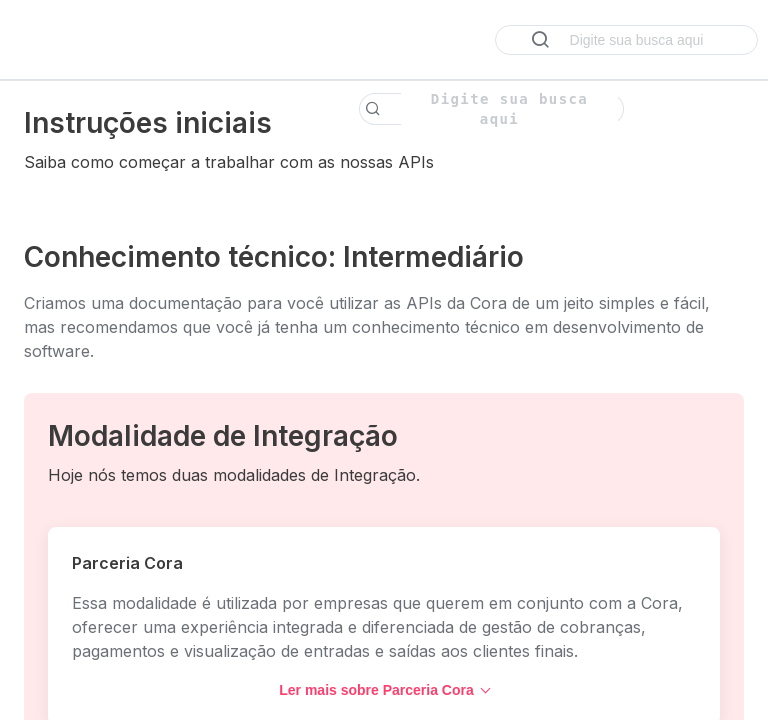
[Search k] (491, 109)
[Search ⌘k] (626, 40)
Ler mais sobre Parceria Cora (384, 690)
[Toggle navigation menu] (35, 40)
